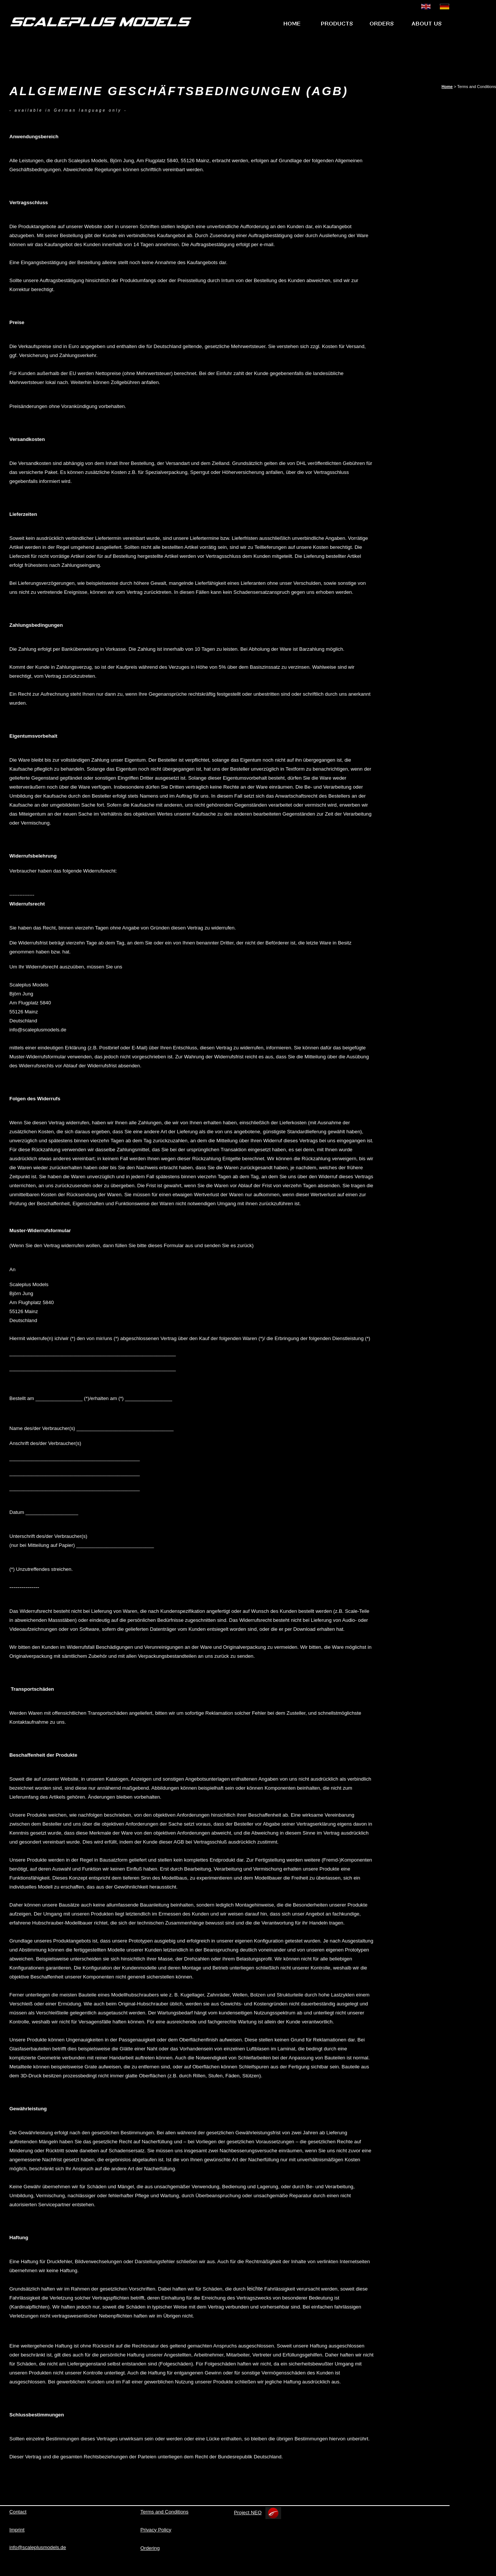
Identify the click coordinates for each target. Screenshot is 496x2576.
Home (447, 86)
